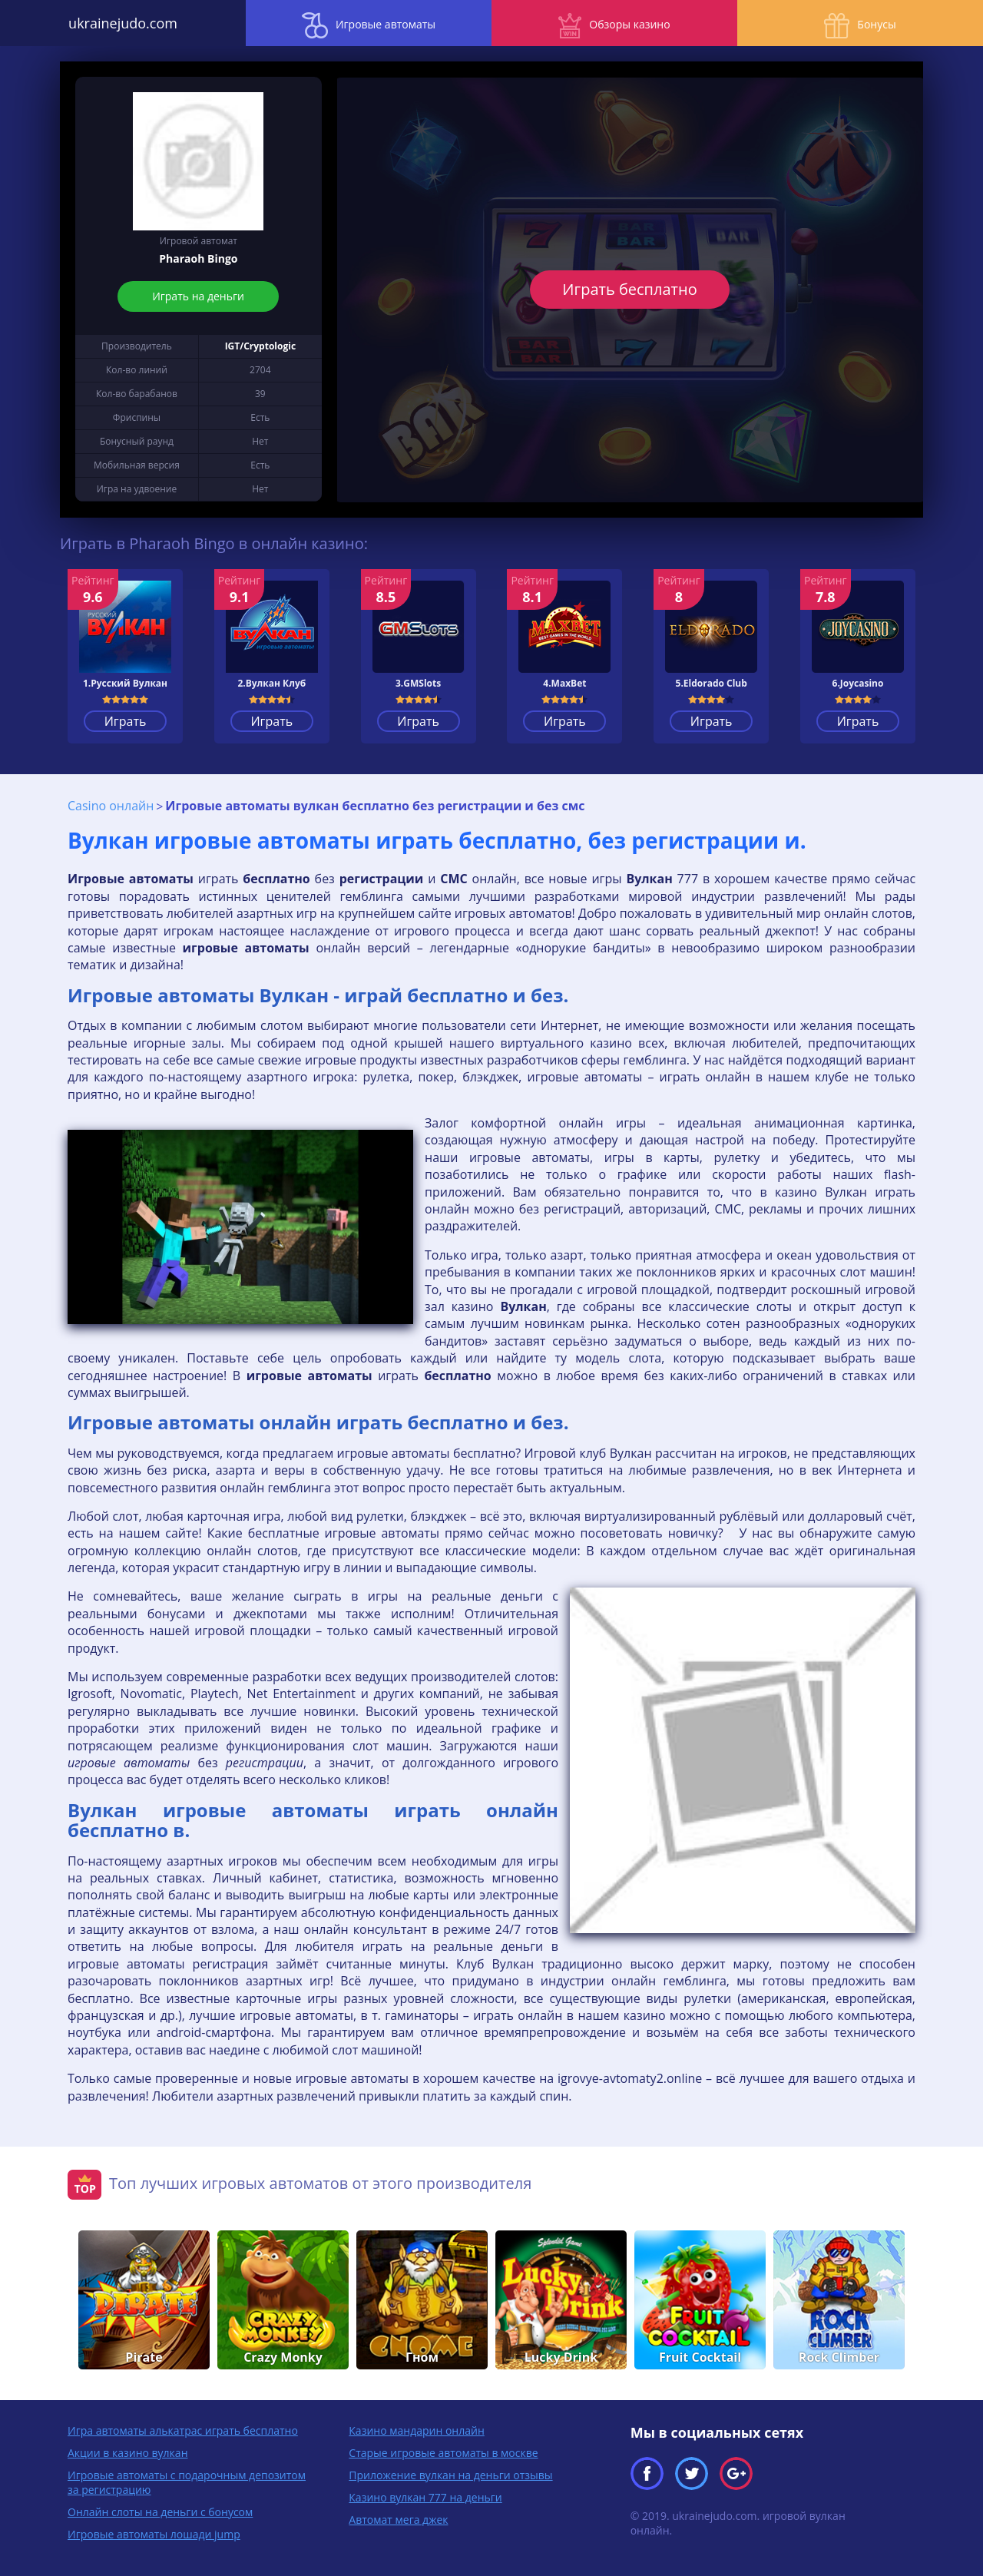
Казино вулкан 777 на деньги (425, 2497)
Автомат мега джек (398, 2519)
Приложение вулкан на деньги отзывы (450, 2475)
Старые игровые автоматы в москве (443, 2452)
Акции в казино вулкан (128, 2452)
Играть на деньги (199, 296)
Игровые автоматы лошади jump (154, 2534)
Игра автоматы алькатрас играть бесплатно (183, 2430)
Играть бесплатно (630, 289)
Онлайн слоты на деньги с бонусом (160, 2512)
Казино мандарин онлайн (416, 2430)
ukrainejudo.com (122, 23)
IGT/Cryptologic (260, 346)
